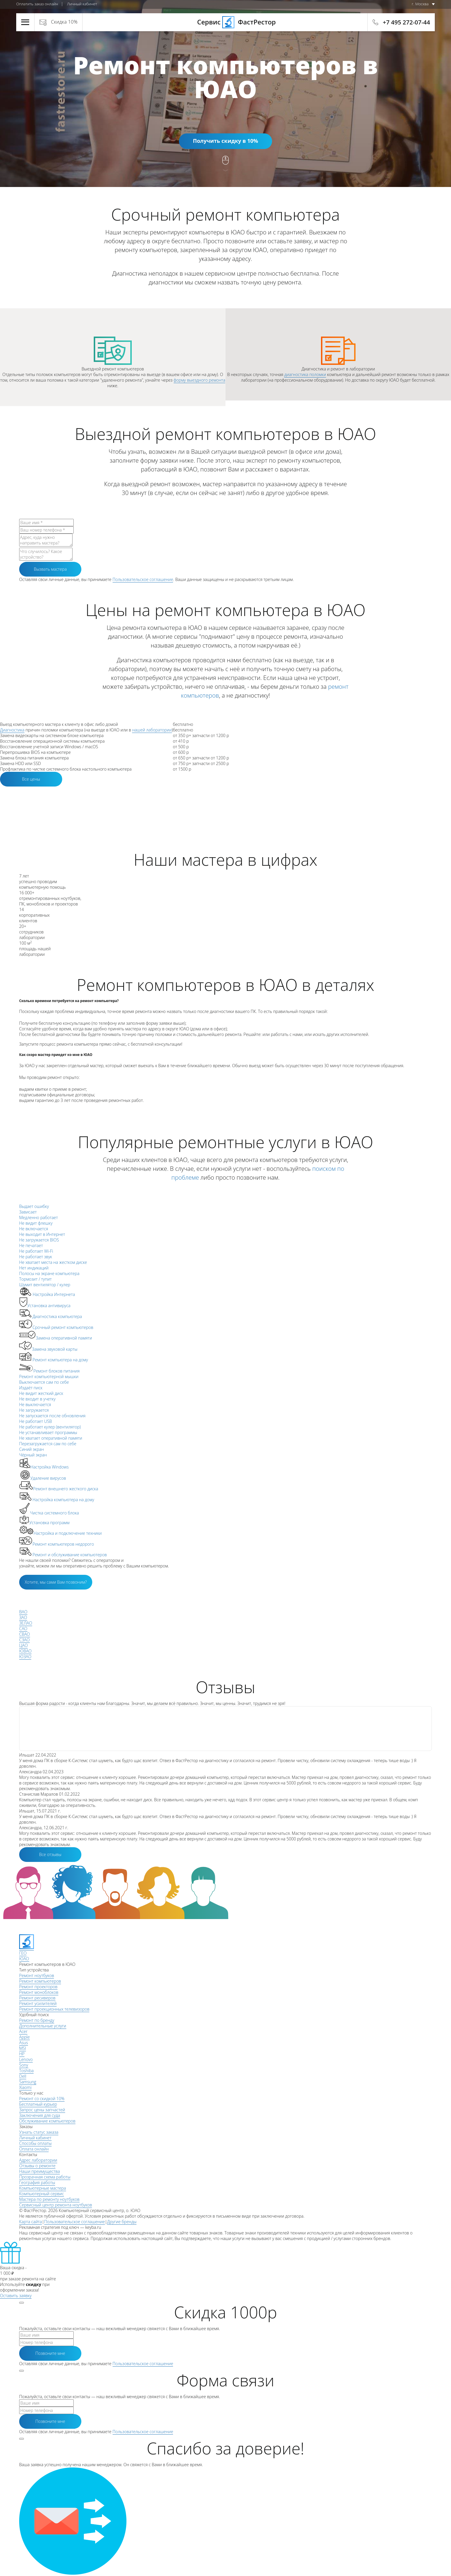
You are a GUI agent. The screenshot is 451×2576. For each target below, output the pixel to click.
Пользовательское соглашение (143, 579)
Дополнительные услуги (42, 2026)
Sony (23, 2065)
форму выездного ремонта (200, 380)
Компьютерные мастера (42, 2188)
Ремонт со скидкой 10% (42, 2098)
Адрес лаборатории (38, 2160)
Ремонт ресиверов (37, 1998)
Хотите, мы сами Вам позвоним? (56, 1582)
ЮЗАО (25, 1656)
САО (23, 1628)
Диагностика (12, 730)
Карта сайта (30, 2221)
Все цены (31, 779)
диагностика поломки (305, 374)
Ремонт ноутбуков (36, 1975)
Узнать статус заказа (38, 2132)
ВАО (23, 1612)
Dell (22, 2076)
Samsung (27, 2082)
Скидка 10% (64, 22)
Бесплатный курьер (38, 2104)
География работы (37, 2182)
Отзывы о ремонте (37, 2165)
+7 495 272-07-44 (406, 22)
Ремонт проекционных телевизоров (54, 2009)
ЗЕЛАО (25, 1623)
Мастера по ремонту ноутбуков (49, 2199)
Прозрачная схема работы (44, 2177)
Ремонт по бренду (36, 2020)
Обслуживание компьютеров (47, 2121)
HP (21, 2054)
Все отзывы (50, 1854)
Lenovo (26, 2059)
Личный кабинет (82, 3)
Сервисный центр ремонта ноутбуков (55, 2205)
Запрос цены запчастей (42, 2110)
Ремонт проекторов (38, 1986)
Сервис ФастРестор (225, 21)
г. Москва (420, 3)
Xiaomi (25, 2087)
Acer (23, 2031)
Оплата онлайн (34, 2149)
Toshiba (26, 2070)
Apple (24, 2037)
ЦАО (23, 1645)
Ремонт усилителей (38, 2003)
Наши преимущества (39, 2171)
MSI (22, 2048)
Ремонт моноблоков (38, 1992)
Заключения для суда (39, 2115)
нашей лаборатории (152, 730)
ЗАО (23, 1617)
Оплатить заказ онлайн (37, 3)
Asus (23, 2042)
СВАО (24, 1634)
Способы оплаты (35, 2143)
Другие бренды (121, 2221)
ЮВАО (25, 1651)
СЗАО (24, 1640)
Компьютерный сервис (41, 2193)
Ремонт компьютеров (40, 1981)
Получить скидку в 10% (225, 140)
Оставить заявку (16, 2295)
